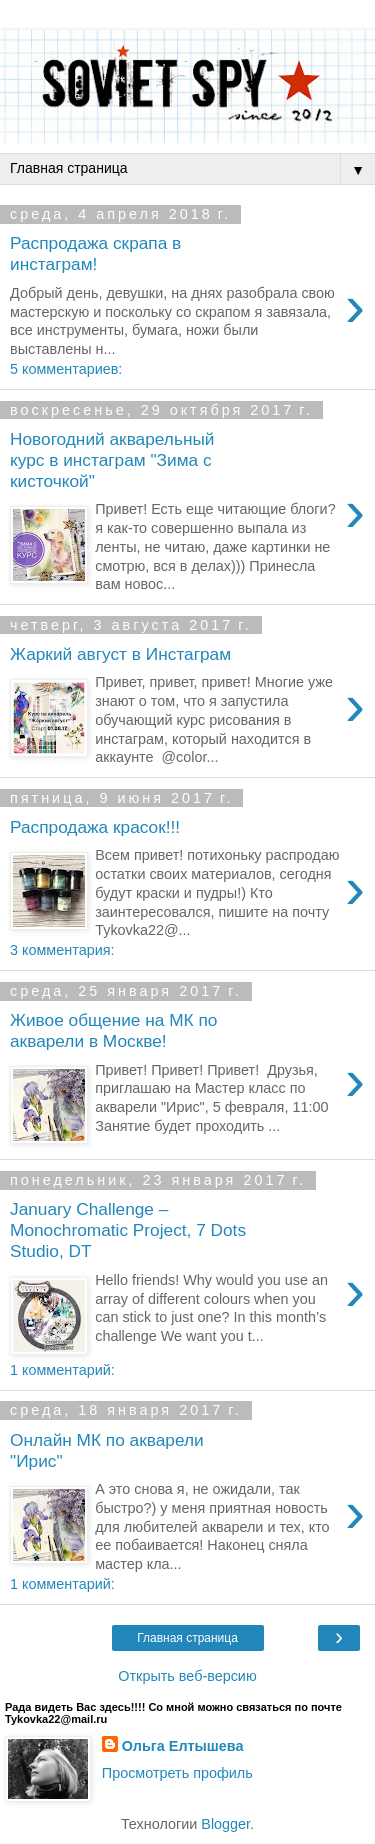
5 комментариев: (66, 369)
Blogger (225, 1824)
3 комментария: (62, 950)
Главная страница (187, 1638)
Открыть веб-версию (187, 1676)
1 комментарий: (62, 1370)
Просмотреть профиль (177, 1773)
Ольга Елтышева (183, 1746)
